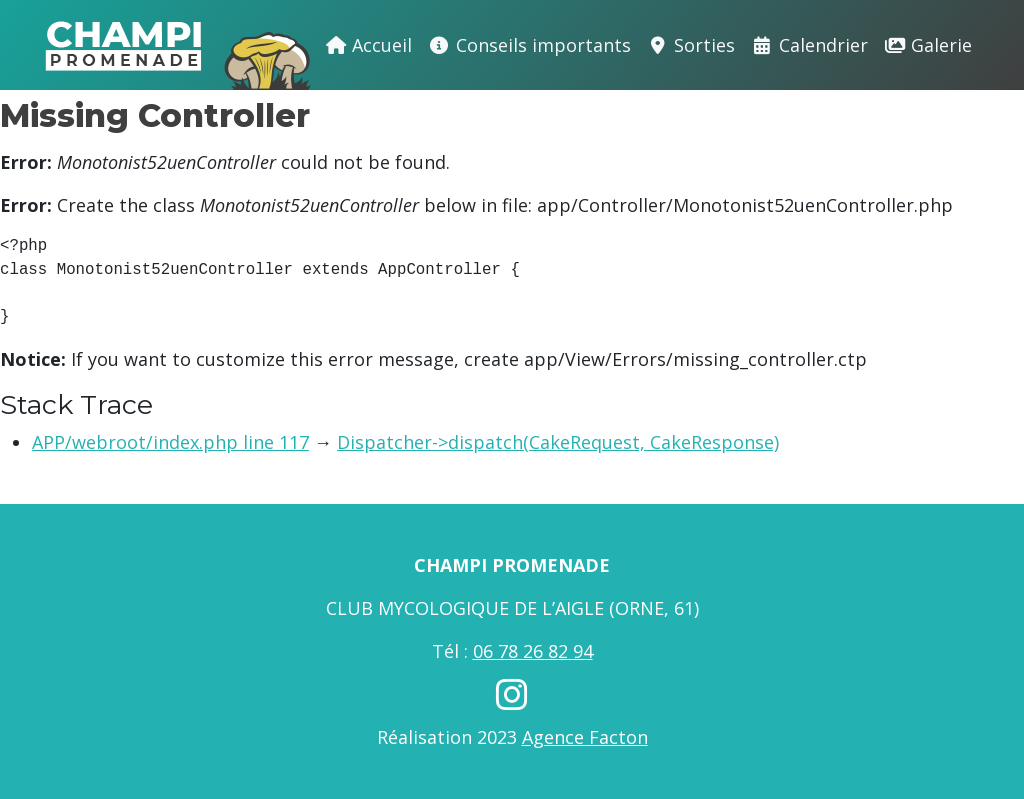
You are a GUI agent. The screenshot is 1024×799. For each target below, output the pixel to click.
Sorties (691, 45)
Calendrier (809, 45)
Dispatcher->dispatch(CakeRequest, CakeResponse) (558, 442)
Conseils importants (529, 45)
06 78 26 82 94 (533, 651)
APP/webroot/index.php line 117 (170, 442)
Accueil (369, 45)
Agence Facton (585, 737)
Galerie (928, 45)
